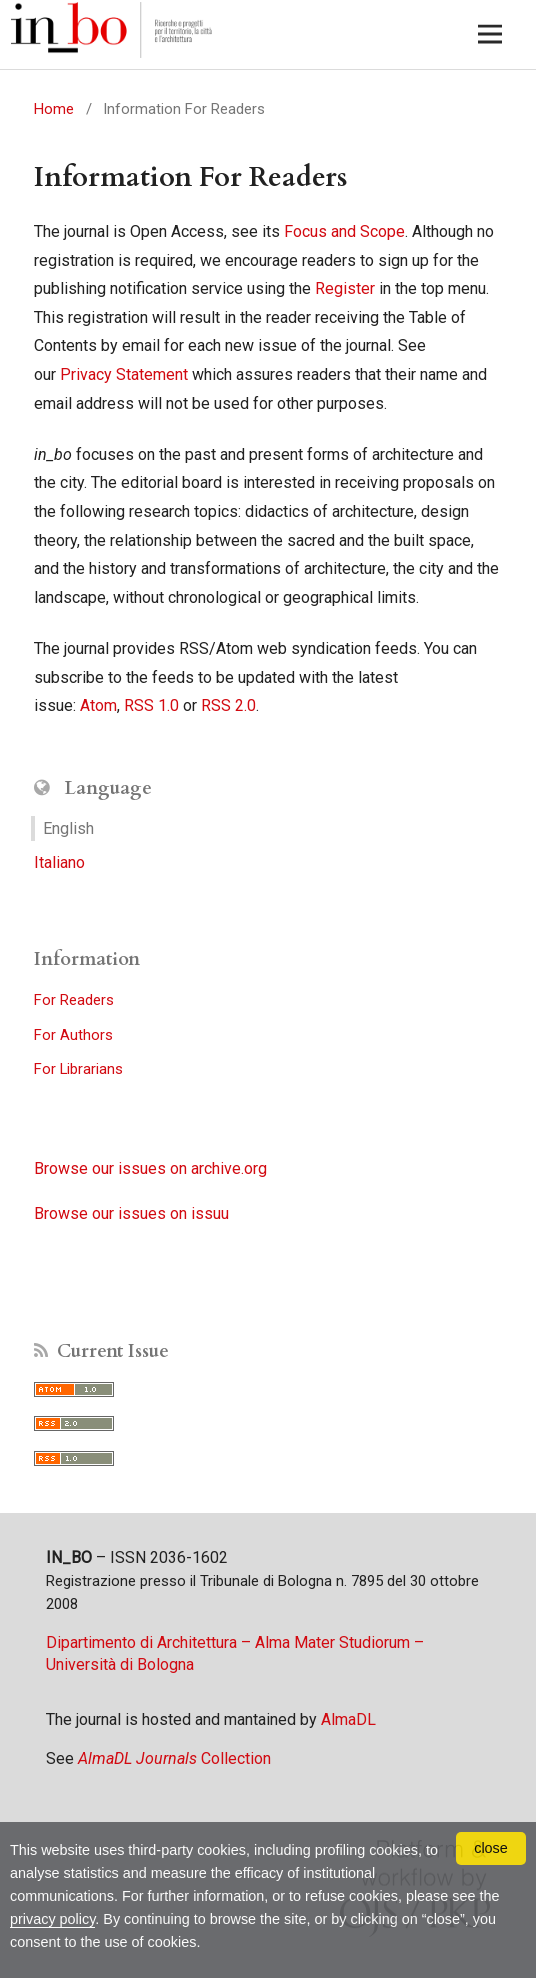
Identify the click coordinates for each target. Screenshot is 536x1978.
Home (54, 109)
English (68, 828)
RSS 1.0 (151, 705)
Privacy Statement (124, 374)
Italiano (59, 862)
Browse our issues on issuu (131, 1213)
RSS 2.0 (228, 705)
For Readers (74, 1000)
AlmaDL (348, 1719)
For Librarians (78, 1069)
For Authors (73, 1035)
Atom (98, 705)
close (491, 1848)
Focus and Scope (344, 231)
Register (345, 288)
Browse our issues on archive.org (150, 1168)
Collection (174, 1758)
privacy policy (52, 1919)
